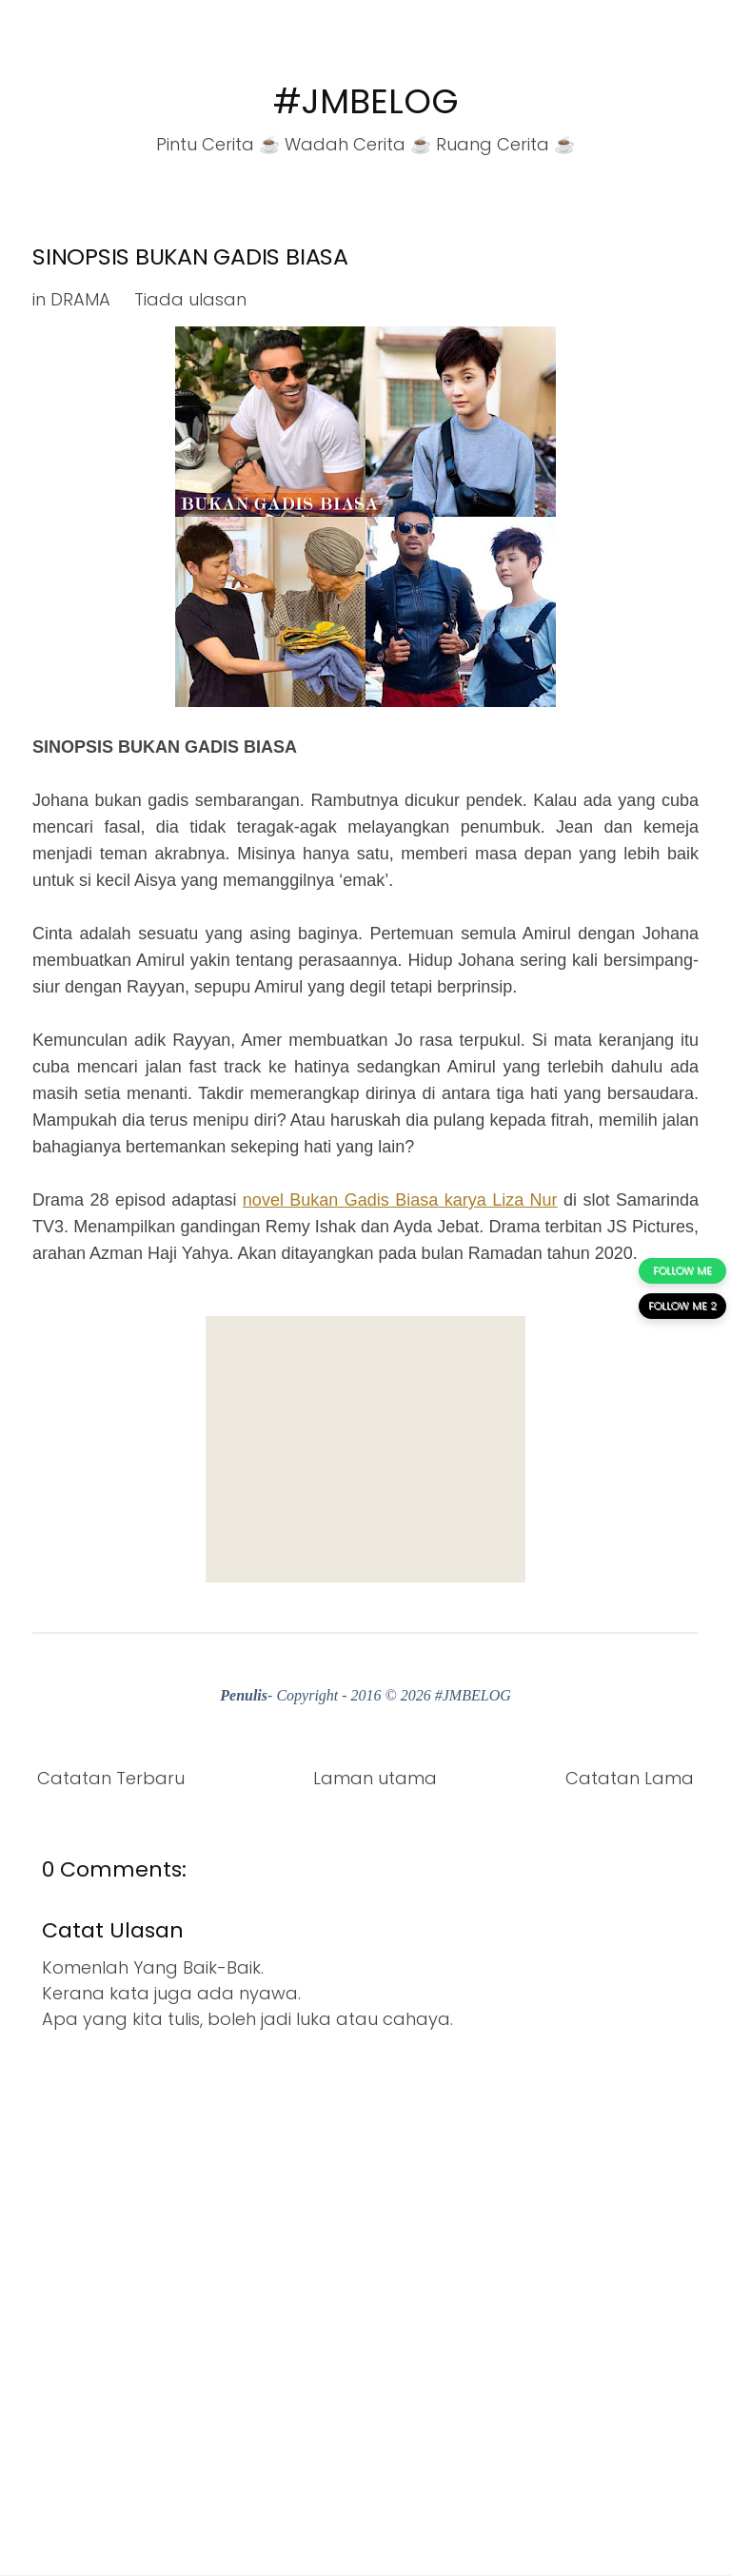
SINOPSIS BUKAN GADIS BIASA (190, 256)
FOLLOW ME (682, 1270)
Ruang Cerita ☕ (505, 144)
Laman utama (375, 1778)
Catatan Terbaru (111, 1778)
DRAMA (80, 299)
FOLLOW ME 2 (682, 1305)
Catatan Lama (629, 1778)
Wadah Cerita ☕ (358, 144)
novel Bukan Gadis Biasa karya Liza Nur (400, 1199)
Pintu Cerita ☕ (218, 144)
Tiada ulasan (190, 299)
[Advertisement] (365, 1449)
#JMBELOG (366, 101)
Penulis (243, 1695)
